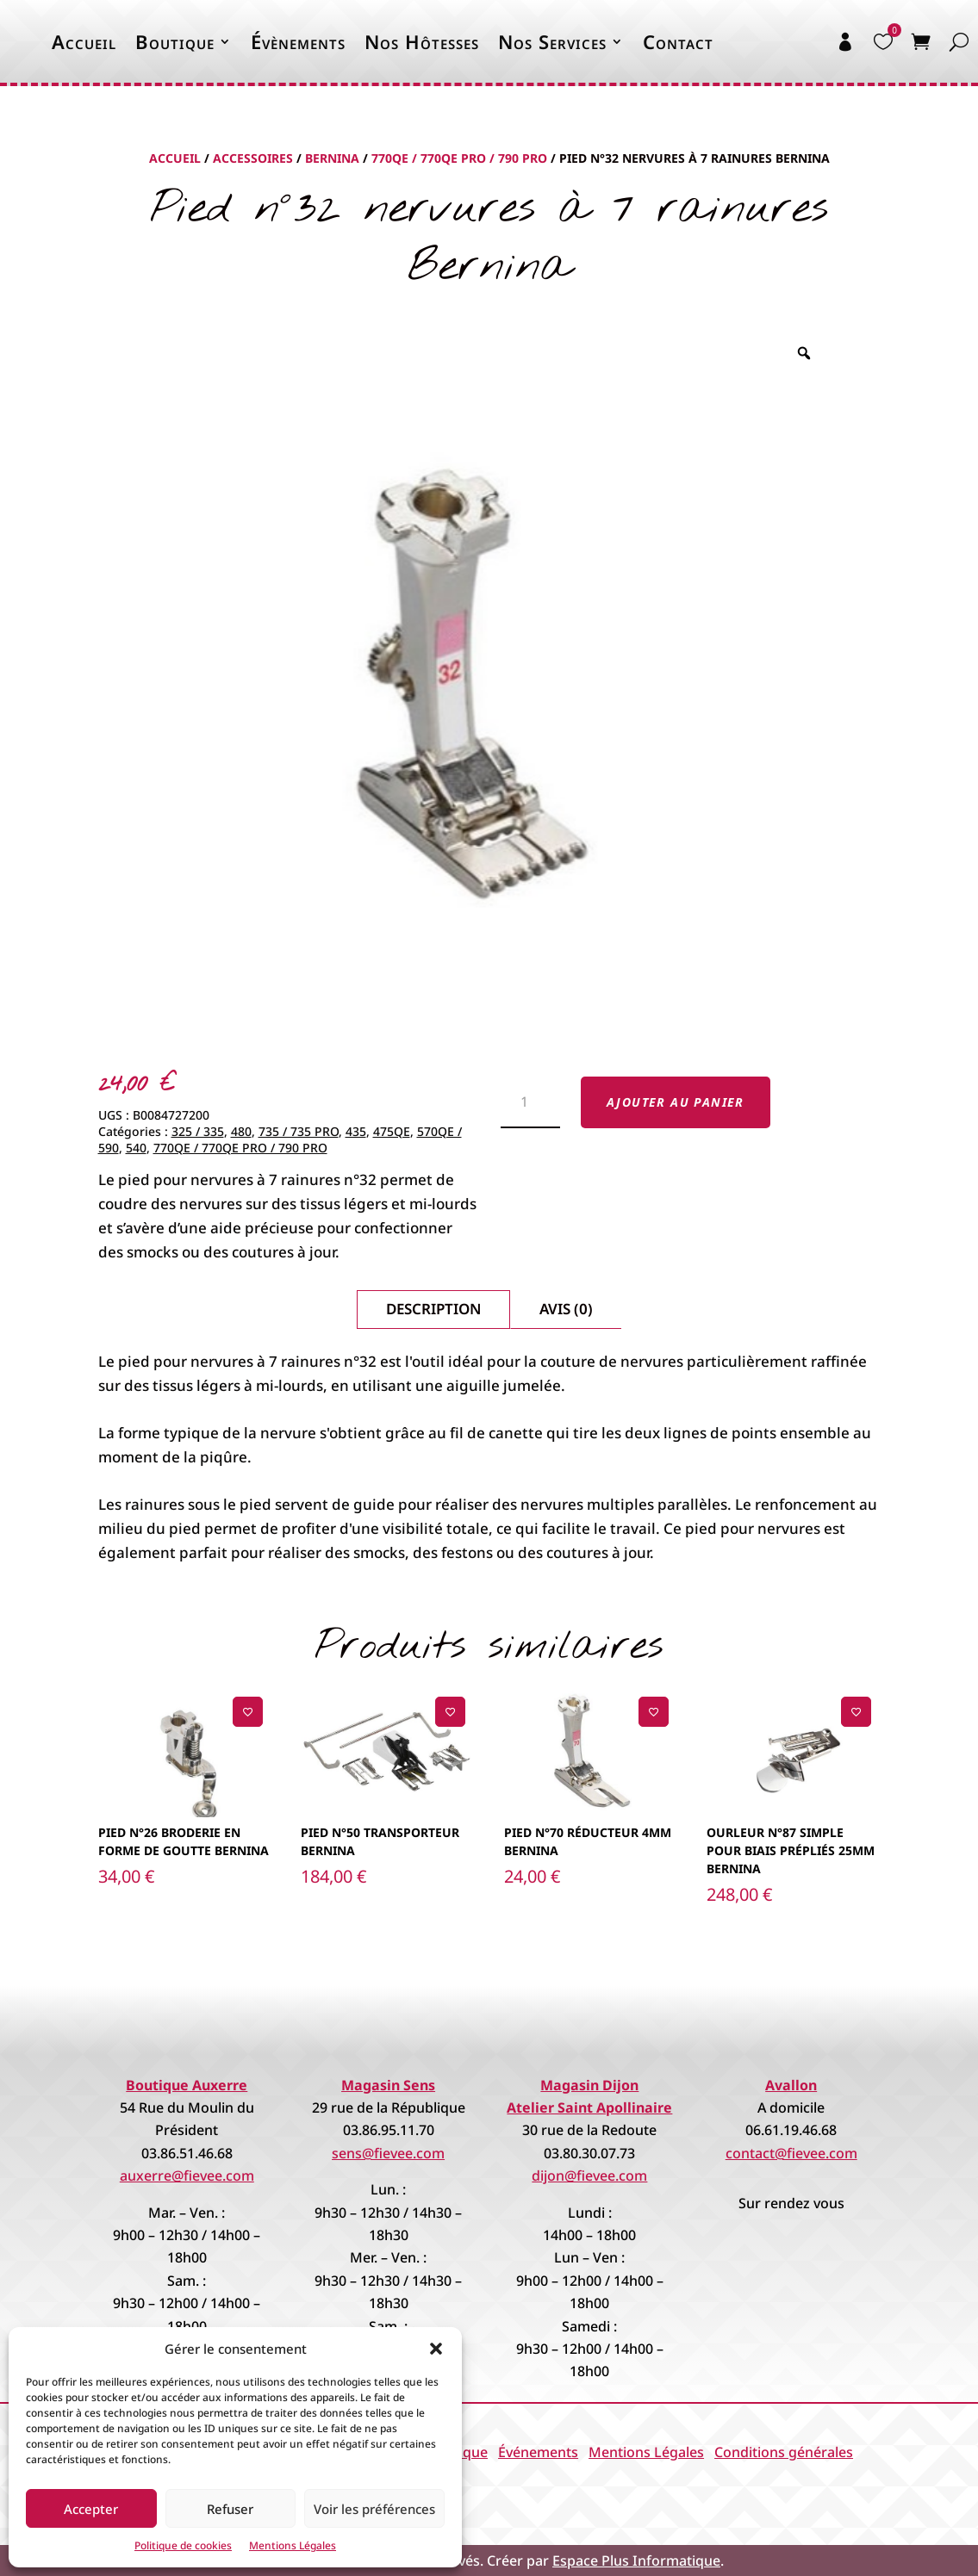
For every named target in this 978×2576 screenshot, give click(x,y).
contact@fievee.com (791, 2153)
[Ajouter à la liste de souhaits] (248, 1712)
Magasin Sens (388, 2085)
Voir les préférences (374, 2508)
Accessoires (253, 158)
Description (433, 1309)
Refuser (230, 2508)
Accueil (84, 41)
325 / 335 (197, 1131)
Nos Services (552, 41)
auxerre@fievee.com (187, 2175)
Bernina (332, 158)
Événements (538, 2452)
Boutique (175, 41)
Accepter (91, 2508)
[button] (436, 2348)
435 (356, 1131)
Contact (678, 41)
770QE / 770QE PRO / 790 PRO (459, 158)
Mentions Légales (292, 2545)
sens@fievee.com (388, 2153)
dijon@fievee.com (589, 2175)
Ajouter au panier (675, 1102)
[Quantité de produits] (530, 1103)
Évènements (298, 41)
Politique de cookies (183, 2545)
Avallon (791, 2085)
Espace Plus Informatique (636, 2560)
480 (241, 1131)
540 (136, 1147)
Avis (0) (566, 1309)
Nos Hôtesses (421, 41)
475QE (391, 1131)
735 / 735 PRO (299, 1131)
